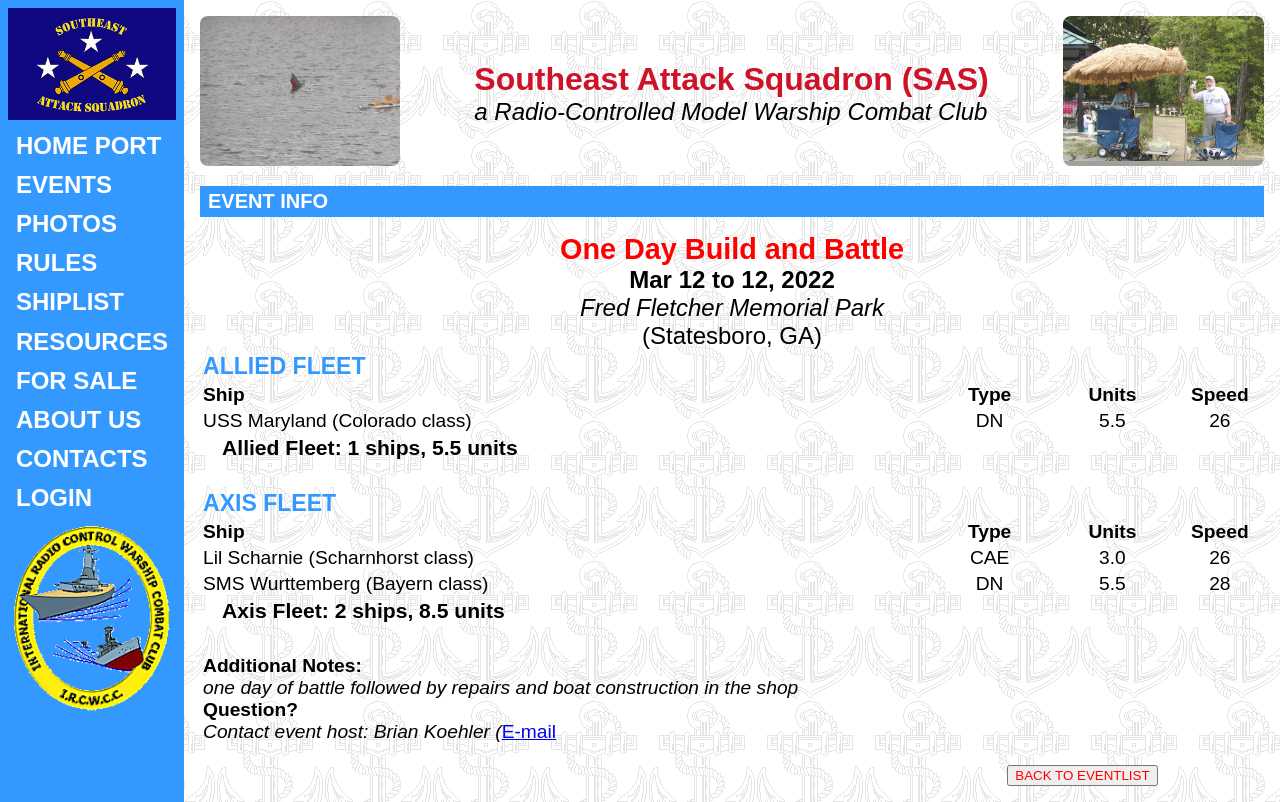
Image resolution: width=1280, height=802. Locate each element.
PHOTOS (66, 223)
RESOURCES (92, 341)
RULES (56, 262)
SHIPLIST (70, 301)
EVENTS (64, 184)
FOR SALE (76, 380)
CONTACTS (82, 458)
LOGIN (54, 497)
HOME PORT (88, 145)
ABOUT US (78, 419)
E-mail (529, 731)
